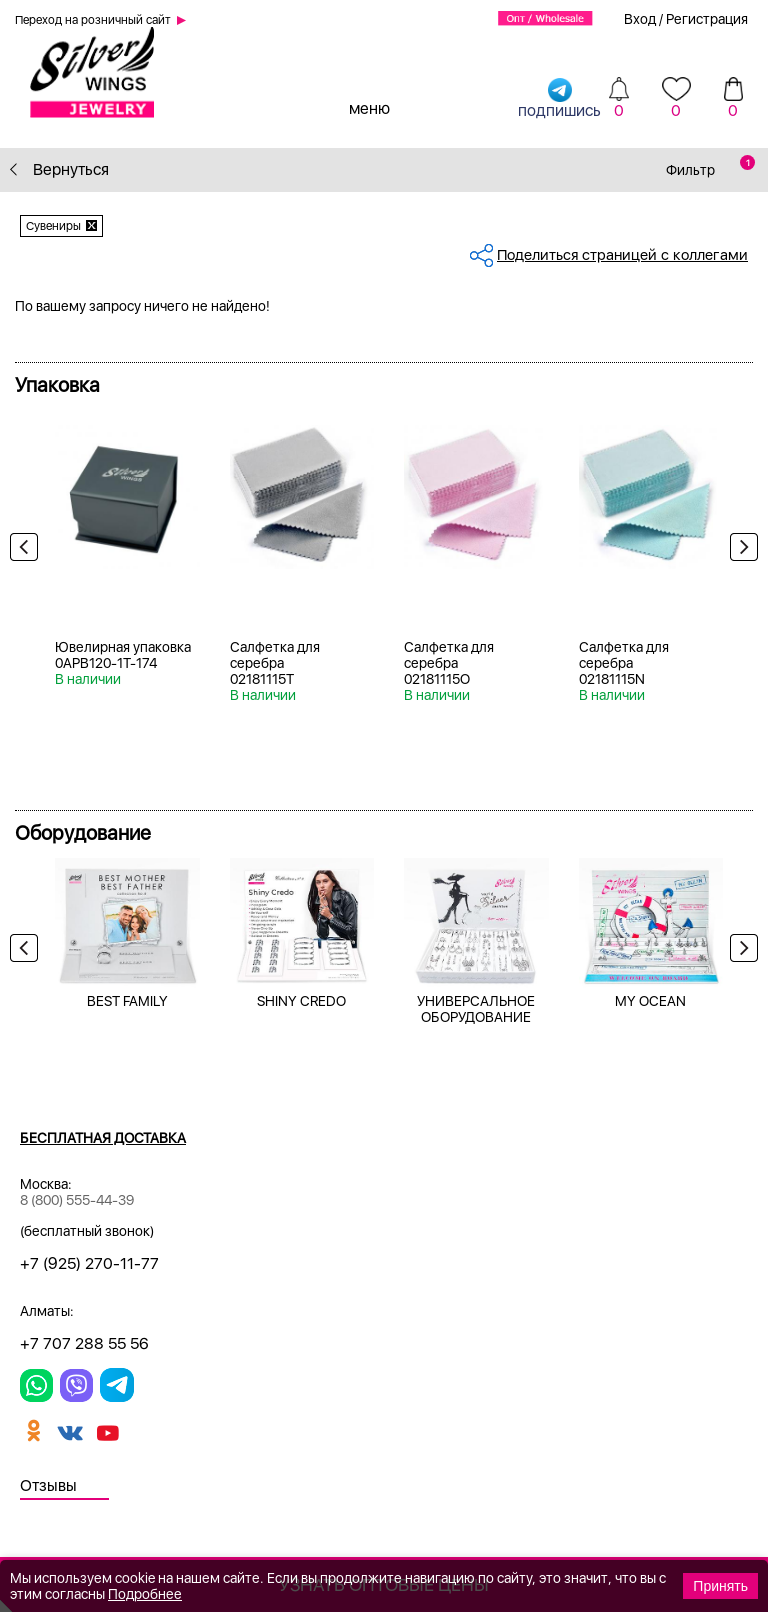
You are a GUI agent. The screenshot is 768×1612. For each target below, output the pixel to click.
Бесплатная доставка (103, 1138)
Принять (720, 1586)
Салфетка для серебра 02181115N (624, 663)
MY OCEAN (650, 1001)
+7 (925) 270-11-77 (89, 1263)
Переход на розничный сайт (93, 20)
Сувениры (53, 226)
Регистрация (707, 19)
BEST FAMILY (127, 1001)
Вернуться (59, 169)
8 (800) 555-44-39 (77, 1200)
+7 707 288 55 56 (84, 1343)
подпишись (559, 97)
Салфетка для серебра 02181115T (275, 663)
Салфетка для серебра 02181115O (449, 663)
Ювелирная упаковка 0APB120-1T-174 (123, 655)
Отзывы (48, 1485)
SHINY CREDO (301, 1001)
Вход (640, 19)
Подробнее (145, 1594)
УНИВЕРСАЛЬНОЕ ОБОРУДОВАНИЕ (476, 1009)
